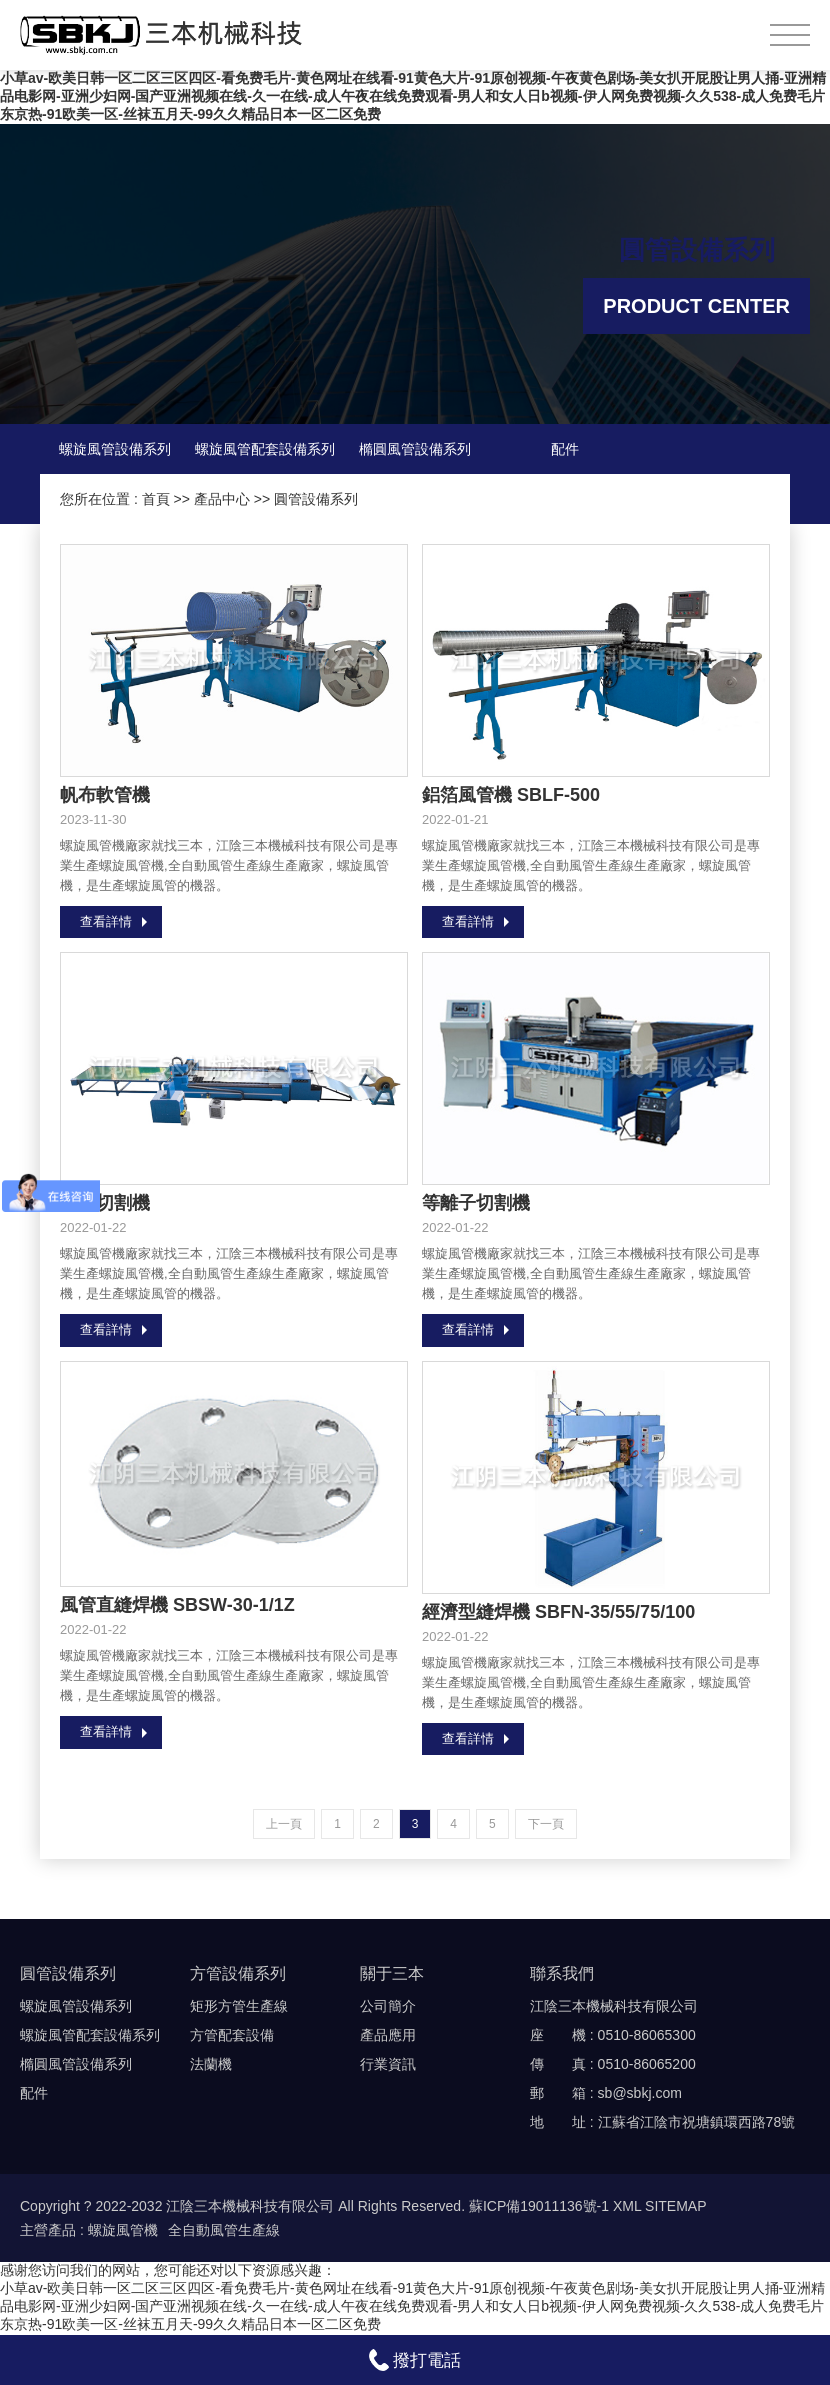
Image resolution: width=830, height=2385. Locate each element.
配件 (565, 449)
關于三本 (392, 1974)
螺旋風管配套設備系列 (265, 449)
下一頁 (546, 1825)
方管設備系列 (238, 1974)
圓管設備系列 (316, 499)
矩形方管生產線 (239, 2007)
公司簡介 (388, 2007)
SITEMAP (675, 2207)
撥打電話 (415, 2360)
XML (627, 2207)
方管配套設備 (232, 2036)
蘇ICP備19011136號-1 (539, 2207)
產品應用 (388, 2036)
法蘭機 (211, 2065)
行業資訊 (388, 2065)
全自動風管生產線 (224, 2231)
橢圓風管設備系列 (415, 449)
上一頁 (284, 1825)
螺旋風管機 (123, 2231)
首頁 (156, 499)
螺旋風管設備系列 (115, 449)
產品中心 (222, 499)
